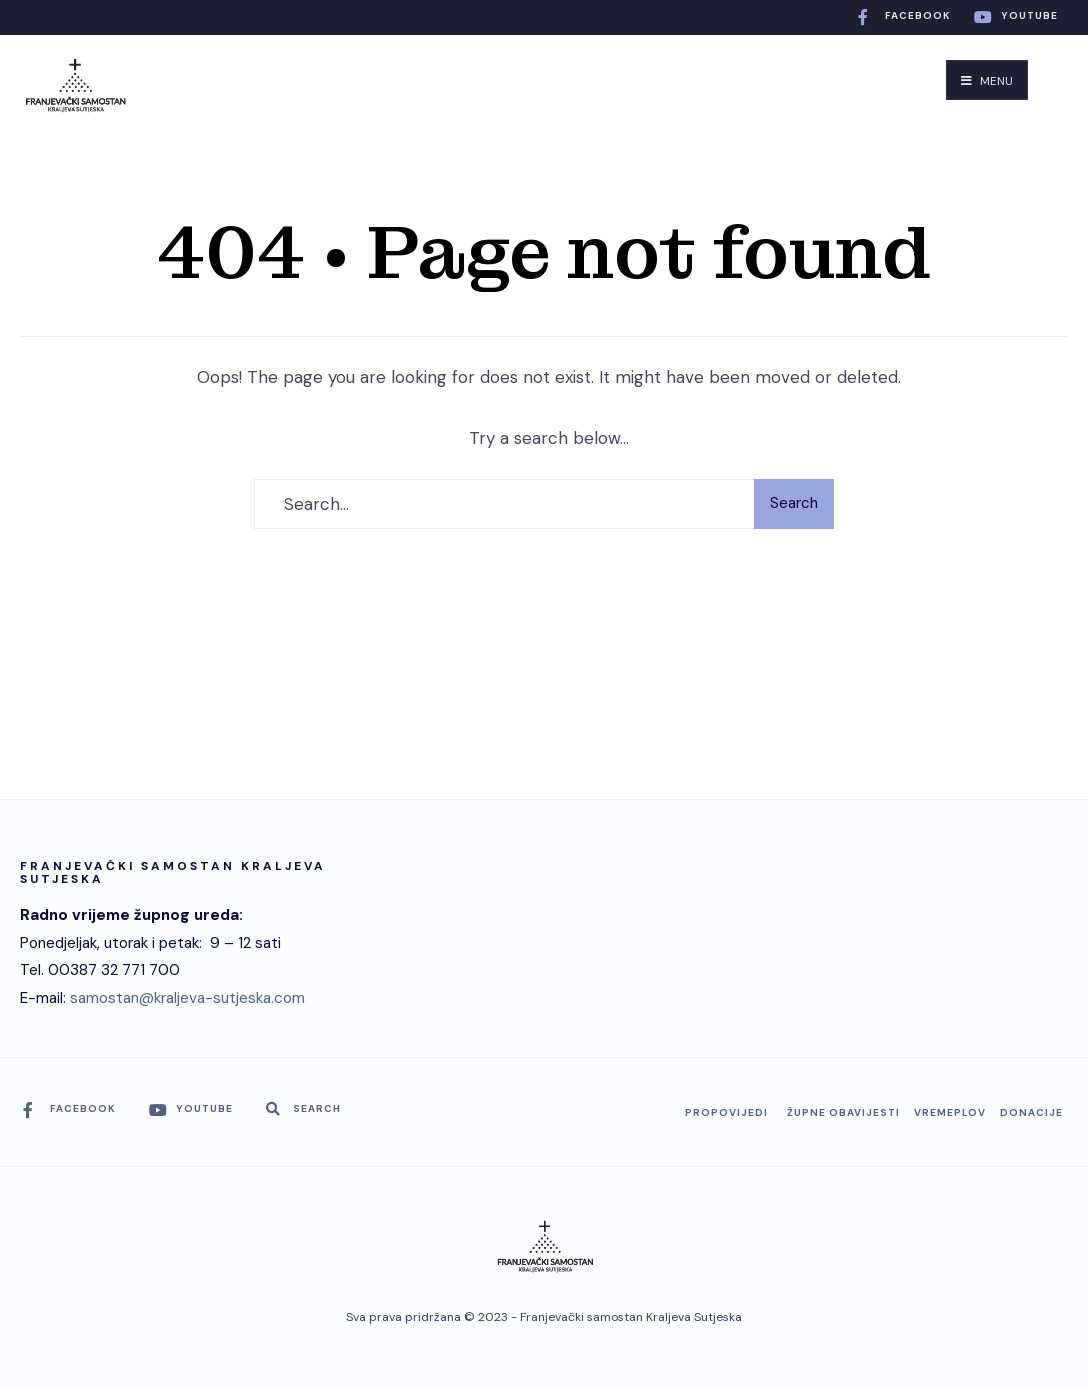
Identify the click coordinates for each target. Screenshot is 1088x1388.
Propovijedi (726, 1112)
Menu (987, 81)
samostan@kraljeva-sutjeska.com (187, 998)
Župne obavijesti (843, 1112)
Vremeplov (950, 1112)
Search (794, 503)
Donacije (1031, 1112)
